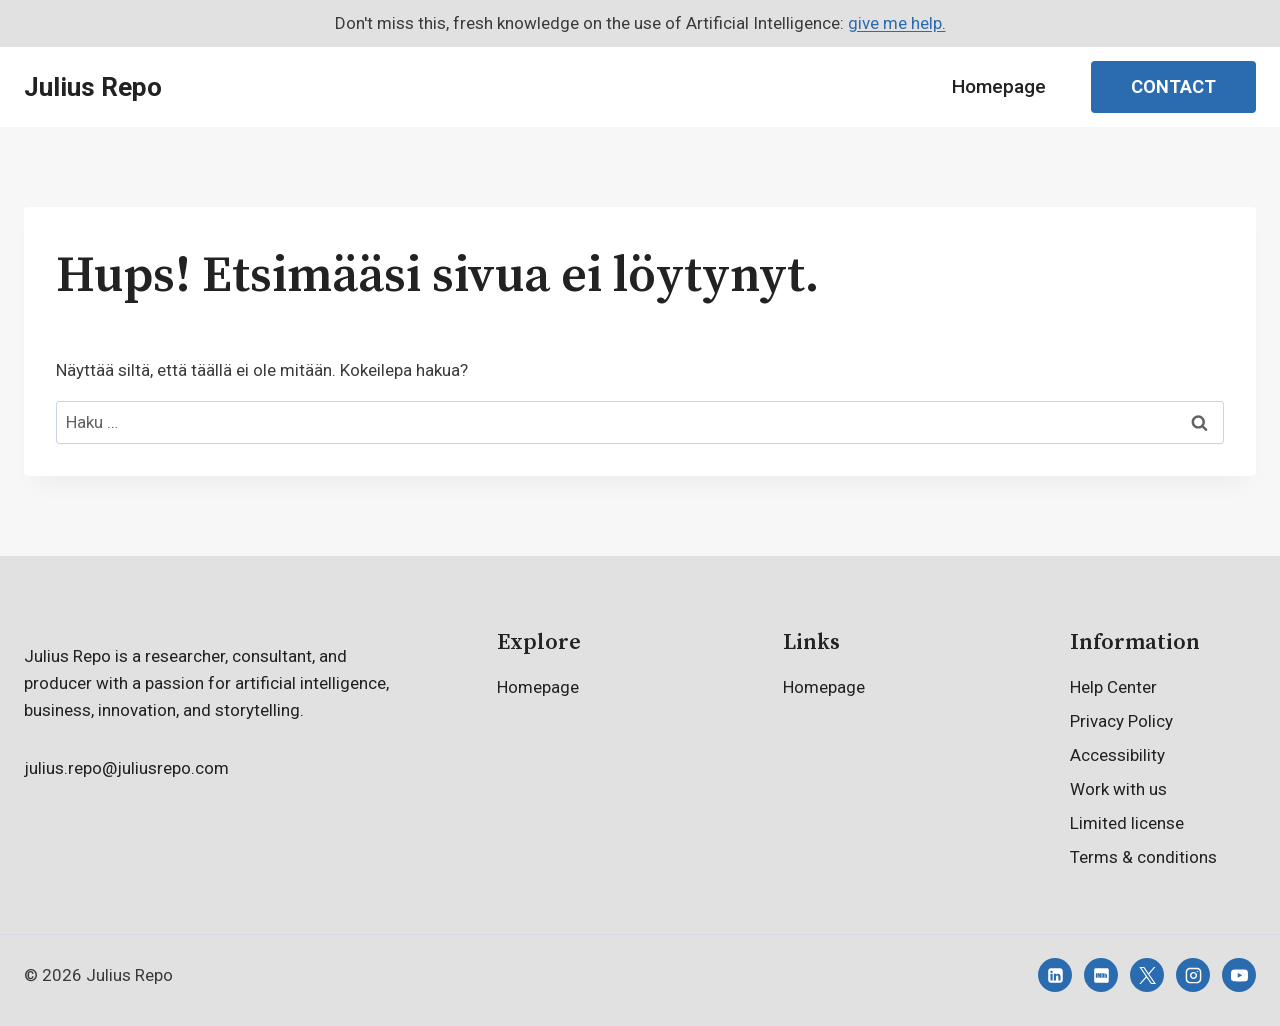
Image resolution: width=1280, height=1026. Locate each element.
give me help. (897, 23)
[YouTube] (1239, 975)
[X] (1147, 975)
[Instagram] (1193, 975)
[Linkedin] (1055, 975)
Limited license (1127, 823)
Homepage (999, 86)
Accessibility (1117, 755)
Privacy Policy (1121, 721)
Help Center (1113, 687)
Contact (1173, 86)
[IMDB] (1101, 975)
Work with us (1118, 789)
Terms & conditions (1143, 857)
